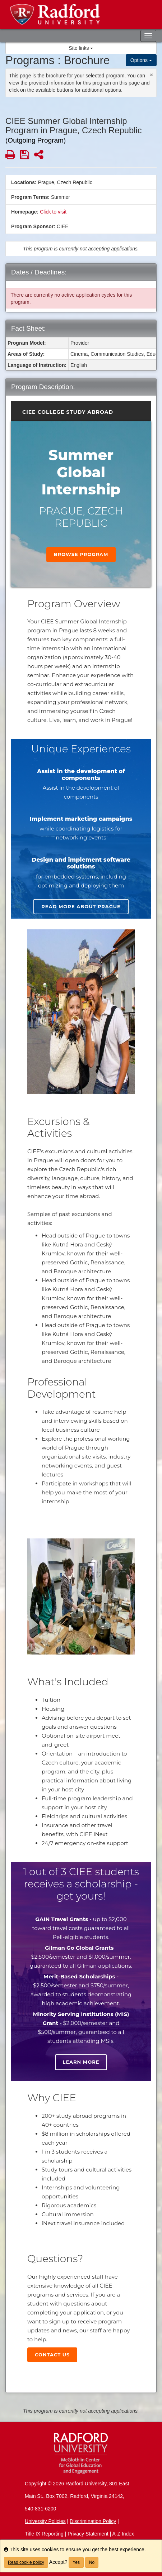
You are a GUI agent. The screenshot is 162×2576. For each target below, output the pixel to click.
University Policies (45, 2521)
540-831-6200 (40, 2509)
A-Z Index (123, 2534)
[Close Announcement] (151, 74)
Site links (81, 48)
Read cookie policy (26, 2562)
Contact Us (52, 2354)
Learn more (81, 2062)
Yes (76, 2562)
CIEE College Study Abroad (67, 412)
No (91, 2562)
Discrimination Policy (93, 2521)
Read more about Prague (80, 906)
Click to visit (53, 212)
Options (141, 60)
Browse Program (81, 554)
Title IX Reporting (44, 2534)
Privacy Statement (88, 2534)
